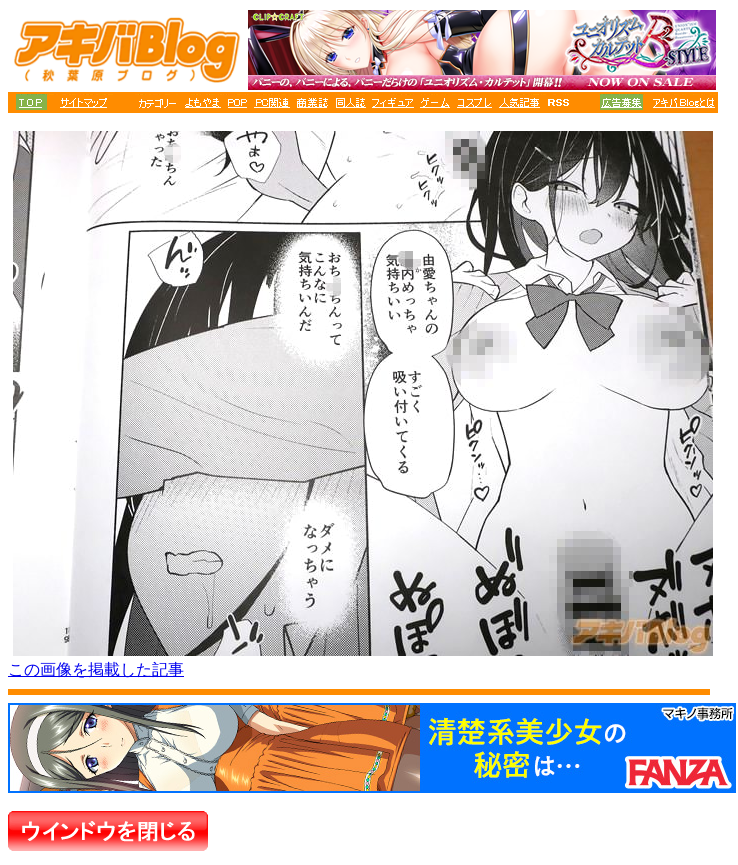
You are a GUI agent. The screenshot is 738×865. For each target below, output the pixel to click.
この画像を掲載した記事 (96, 669)
